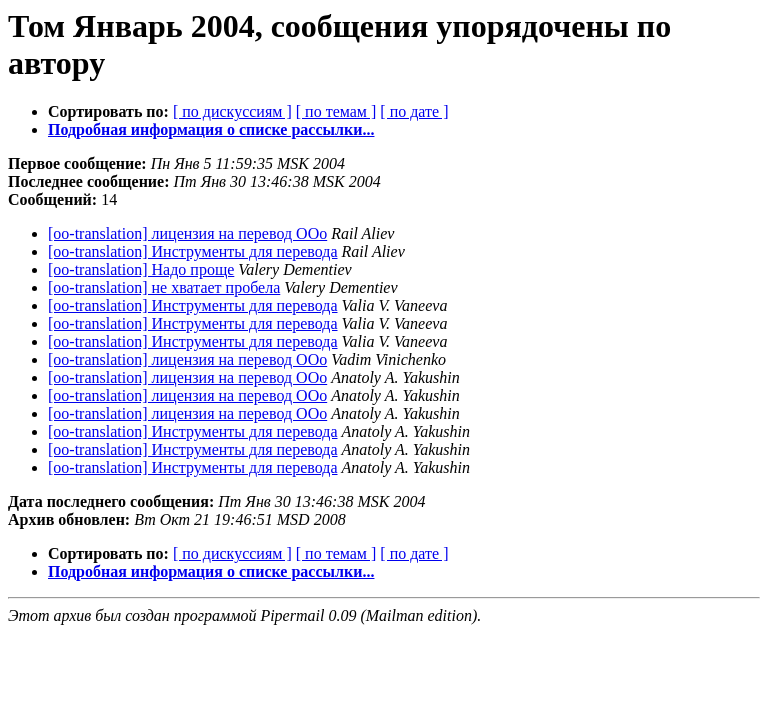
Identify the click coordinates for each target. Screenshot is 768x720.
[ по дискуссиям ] (232, 111)
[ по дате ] (414, 111)
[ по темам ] (336, 111)
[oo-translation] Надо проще (141, 269)
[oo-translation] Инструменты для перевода (193, 251)
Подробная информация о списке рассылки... (211, 129)
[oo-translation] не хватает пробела (164, 287)
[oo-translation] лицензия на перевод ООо (187, 233)
